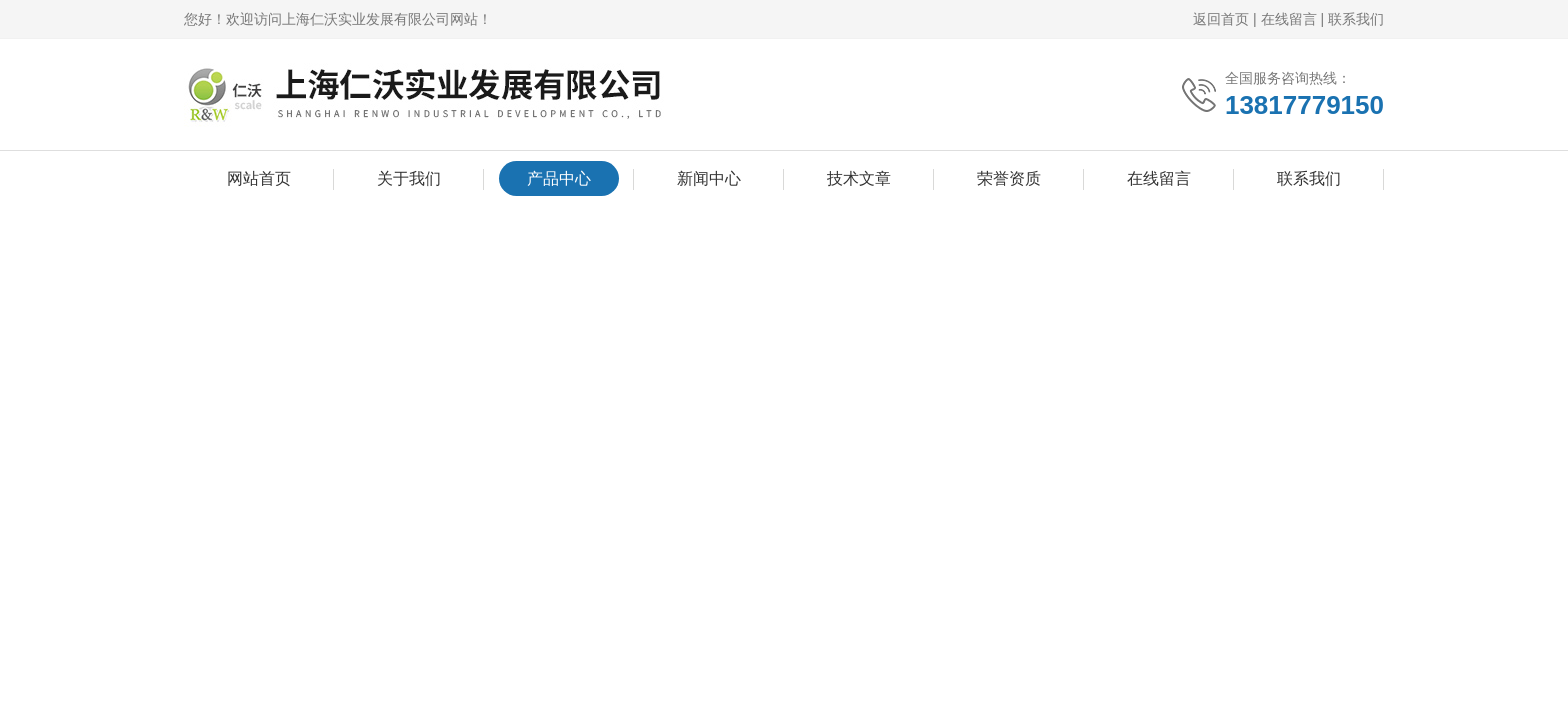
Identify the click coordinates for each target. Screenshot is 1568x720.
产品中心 (559, 178)
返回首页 (1221, 19)
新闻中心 (709, 178)
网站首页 (259, 178)
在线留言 (1289, 19)
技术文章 (859, 178)
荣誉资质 (1009, 178)
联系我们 (1356, 19)
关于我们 (409, 178)
